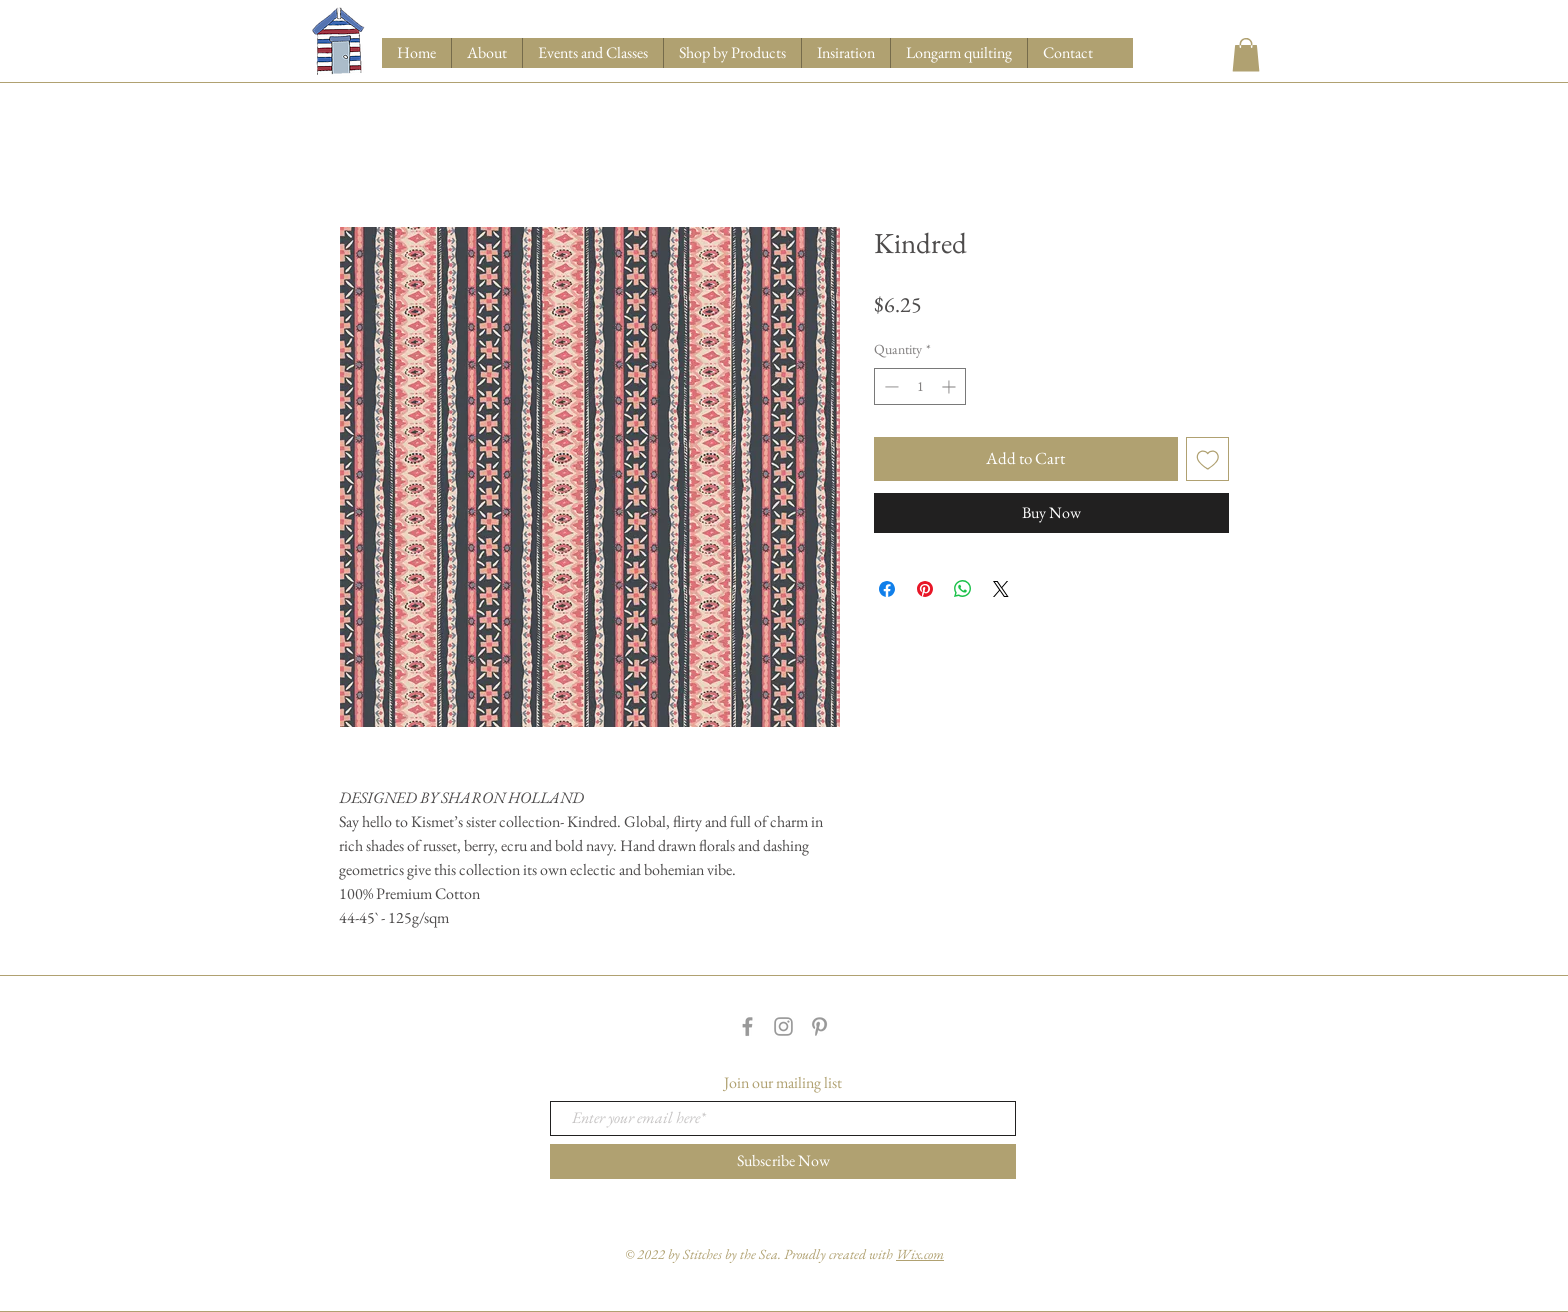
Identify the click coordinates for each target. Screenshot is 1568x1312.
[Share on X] (1001, 589)
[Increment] (950, 386)
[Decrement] (889, 386)
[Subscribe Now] (783, 1161)
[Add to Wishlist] (1208, 459)
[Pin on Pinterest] (925, 589)
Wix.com (920, 1254)
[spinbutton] (920, 386)
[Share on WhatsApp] (963, 589)
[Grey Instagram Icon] (783, 1026)
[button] (732, 53)
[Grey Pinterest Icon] (819, 1026)
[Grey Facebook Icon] (747, 1026)
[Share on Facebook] (887, 589)
